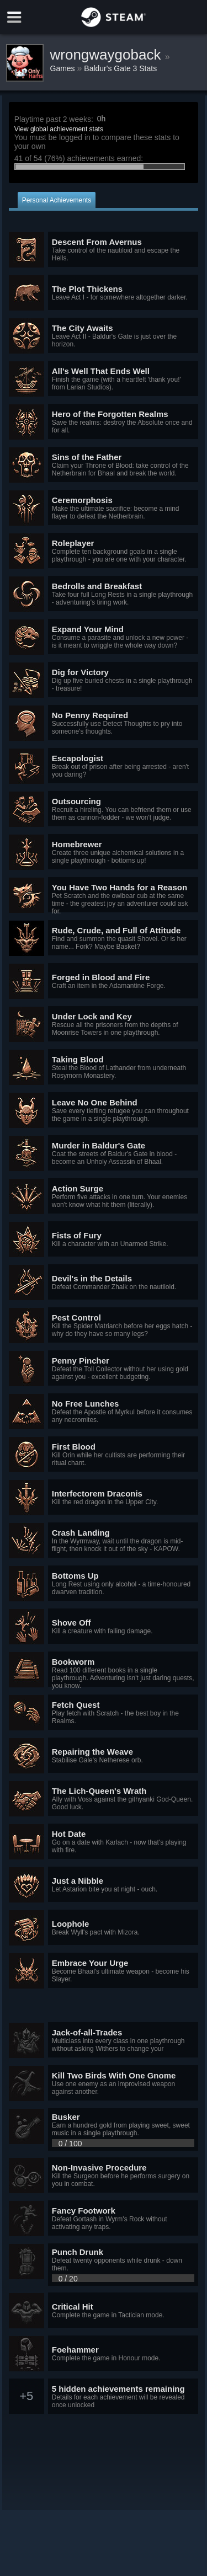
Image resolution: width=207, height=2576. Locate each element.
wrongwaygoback (107, 54)
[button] (104, 250)
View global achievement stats (58, 129)
